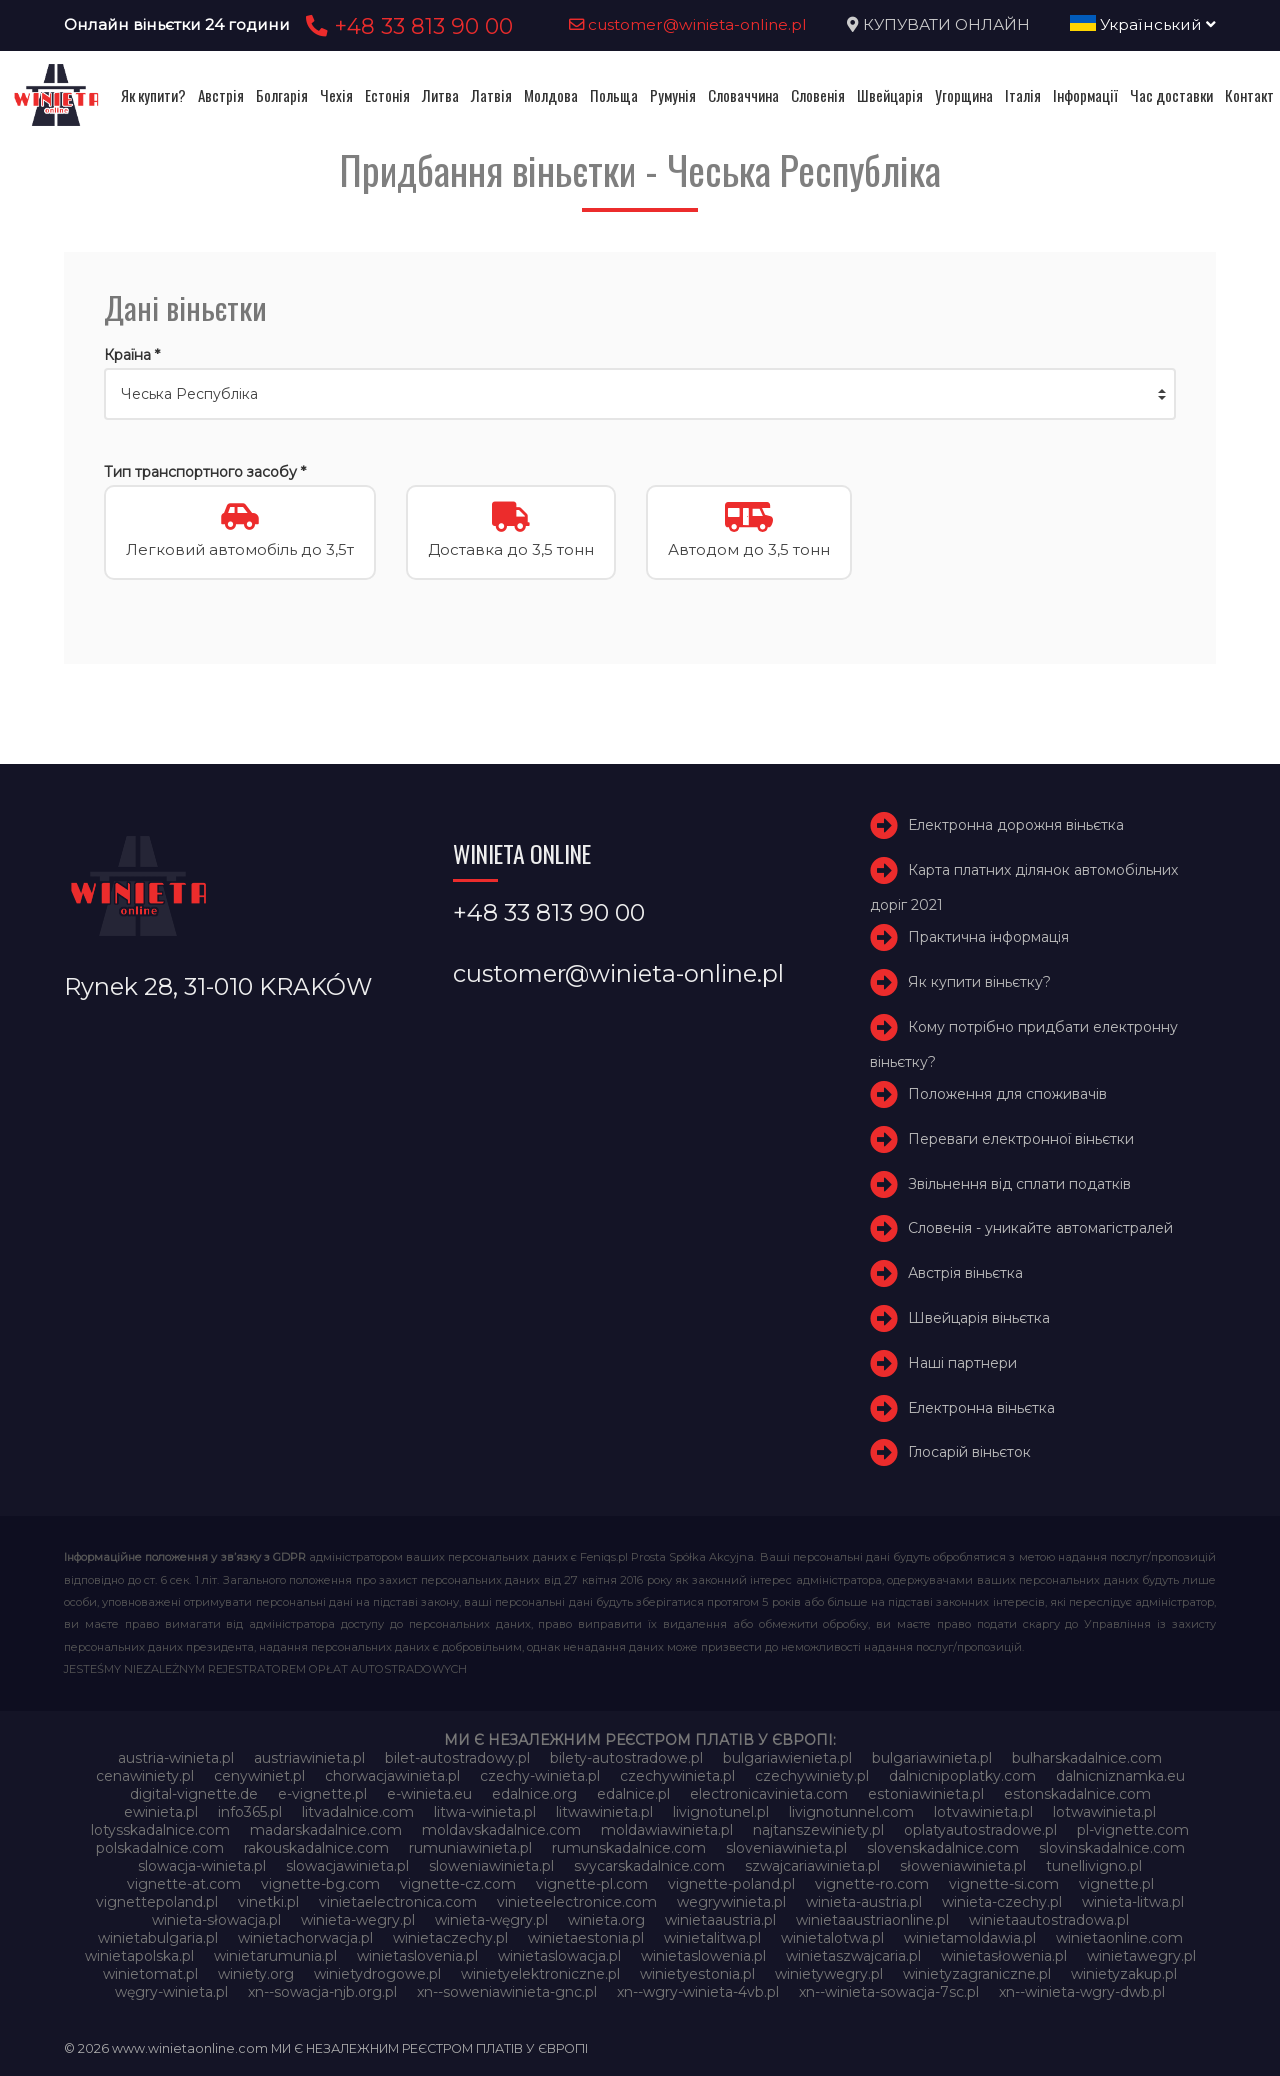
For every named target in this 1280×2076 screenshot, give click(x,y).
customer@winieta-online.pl (688, 24)
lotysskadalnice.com (160, 1830)
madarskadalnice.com (326, 1830)
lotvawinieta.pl (983, 1812)
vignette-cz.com (458, 1884)
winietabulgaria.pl (158, 1938)
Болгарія (282, 95)
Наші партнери (962, 1363)
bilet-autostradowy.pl (457, 1758)
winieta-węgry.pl (491, 1920)
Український (1143, 24)
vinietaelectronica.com (398, 1902)
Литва (440, 95)
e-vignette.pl (322, 1794)
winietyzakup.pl (1124, 1974)
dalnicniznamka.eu (1120, 1776)
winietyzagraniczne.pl (977, 1974)
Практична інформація (988, 937)
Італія (1023, 95)
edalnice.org (534, 1794)
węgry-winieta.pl (171, 1992)
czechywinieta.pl (677, 1776)
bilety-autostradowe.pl (626, 1758)
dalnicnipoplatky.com (962, 1776)
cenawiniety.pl (145, 1776)
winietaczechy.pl (450, 1938)
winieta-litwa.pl (1133, 1902)
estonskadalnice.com (1077, 1794)
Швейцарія (890, 95)
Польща (614, 95)
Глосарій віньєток (969, 1452)
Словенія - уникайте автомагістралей (1040, 1228)
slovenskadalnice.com (943, 1848)
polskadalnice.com (160, 1848)
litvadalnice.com (358, 1812)
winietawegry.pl (1141, 1956)
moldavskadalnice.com (501, 1830)
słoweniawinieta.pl (963, 1866)
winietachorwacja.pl (305, 1938)
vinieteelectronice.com (577, 1902)
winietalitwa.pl (712, 1938)
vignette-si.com (1004, 1884)
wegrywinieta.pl (731, 1902)
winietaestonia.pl (586, 1938)
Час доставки (1171, 95)
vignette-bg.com (320, 1884)
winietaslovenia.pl (417, 1956)
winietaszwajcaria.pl (853, 1956)
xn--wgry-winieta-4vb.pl (698, 1992)
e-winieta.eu (429, 1794)
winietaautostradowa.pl (1049, 1920)
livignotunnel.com (851, 1812)
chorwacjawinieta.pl (392, 1776)
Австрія (221, 95)
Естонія (387, 95)
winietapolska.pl (139, 1956)
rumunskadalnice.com (629, 1848)
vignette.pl (1116, 1884)
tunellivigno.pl (1094, 1866)
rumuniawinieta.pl (470, 1848)
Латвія (491, 95)
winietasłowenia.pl (1004, 1956)
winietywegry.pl (829, 1974)
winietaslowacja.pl (559, 1956)
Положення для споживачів (1007, 1094)
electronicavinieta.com (769, 1794)
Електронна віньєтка (981, 1408)
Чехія (336, 95)
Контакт (1249, 95)
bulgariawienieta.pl (787, 1758)
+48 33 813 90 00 (406, 26)
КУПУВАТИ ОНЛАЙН (946, 24)
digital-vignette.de (194, 1794)
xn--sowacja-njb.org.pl (322, 1992)
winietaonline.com (1119, 1938)
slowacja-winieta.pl (202, 1866)
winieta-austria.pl (864, 1902)
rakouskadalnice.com (316, 1848)
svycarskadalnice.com (649, 1866)
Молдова (551, 95)
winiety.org (256, 1974)
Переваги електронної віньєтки (1021, 1139)
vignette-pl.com (592, 1884)
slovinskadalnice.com (1112, 1848)
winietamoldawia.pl (970, 1938)
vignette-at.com (184, 1884)
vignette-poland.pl (731, 1884)
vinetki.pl (268, 1902)
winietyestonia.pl (697, 1974)
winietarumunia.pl (275, 1956)
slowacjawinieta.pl (347, 1866)
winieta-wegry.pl (358, 1920)
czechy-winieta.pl (540, 1776)
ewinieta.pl (161, 1812)
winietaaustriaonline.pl (872, 1920)
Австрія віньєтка (965, 1273)
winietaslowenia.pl (703, 1956)
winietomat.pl (150, 1974)
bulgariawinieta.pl (932, 1758)
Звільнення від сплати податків (1019, 1184)
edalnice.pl (633, 1794)
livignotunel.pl (721, 1812)
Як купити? (153, 95)
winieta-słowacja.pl (216, 1920)
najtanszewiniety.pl (818, 1830)
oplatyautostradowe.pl (980, 1830)
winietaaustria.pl (720, 1920)
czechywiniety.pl (812, 1776)
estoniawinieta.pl (926, 1794)
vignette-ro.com (872, 1884)
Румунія (673, 95)
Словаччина (743, 95)
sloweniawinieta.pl (491, 1866)
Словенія (818, 95)
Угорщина (964, 95)
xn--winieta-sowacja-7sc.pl (889, 1992)
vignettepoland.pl (157, 1902)
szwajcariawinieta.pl (812, 1866)
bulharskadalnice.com (1087, 1758)
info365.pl (250, 1812)
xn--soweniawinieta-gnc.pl (507, 1992)
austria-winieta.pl (176, 1758)
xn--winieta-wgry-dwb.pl (1082, 1992)
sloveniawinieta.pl (786, 1848)
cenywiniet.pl (259, 1776)
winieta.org (606, 1920)
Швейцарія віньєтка (979, 1318)
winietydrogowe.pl (377, 1974)
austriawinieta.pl (309, 1758)
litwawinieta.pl (604, 1812)
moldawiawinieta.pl (667, 1830)
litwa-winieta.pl (485, 1812)
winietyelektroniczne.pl (540, 1974)
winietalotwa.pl (832, 1938)
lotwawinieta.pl (1104, 1812)
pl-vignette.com (1133, 1830)
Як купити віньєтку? (979, 982)
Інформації (1085, 95)
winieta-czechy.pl (1002, 1902)
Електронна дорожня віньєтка (1016, 825)
